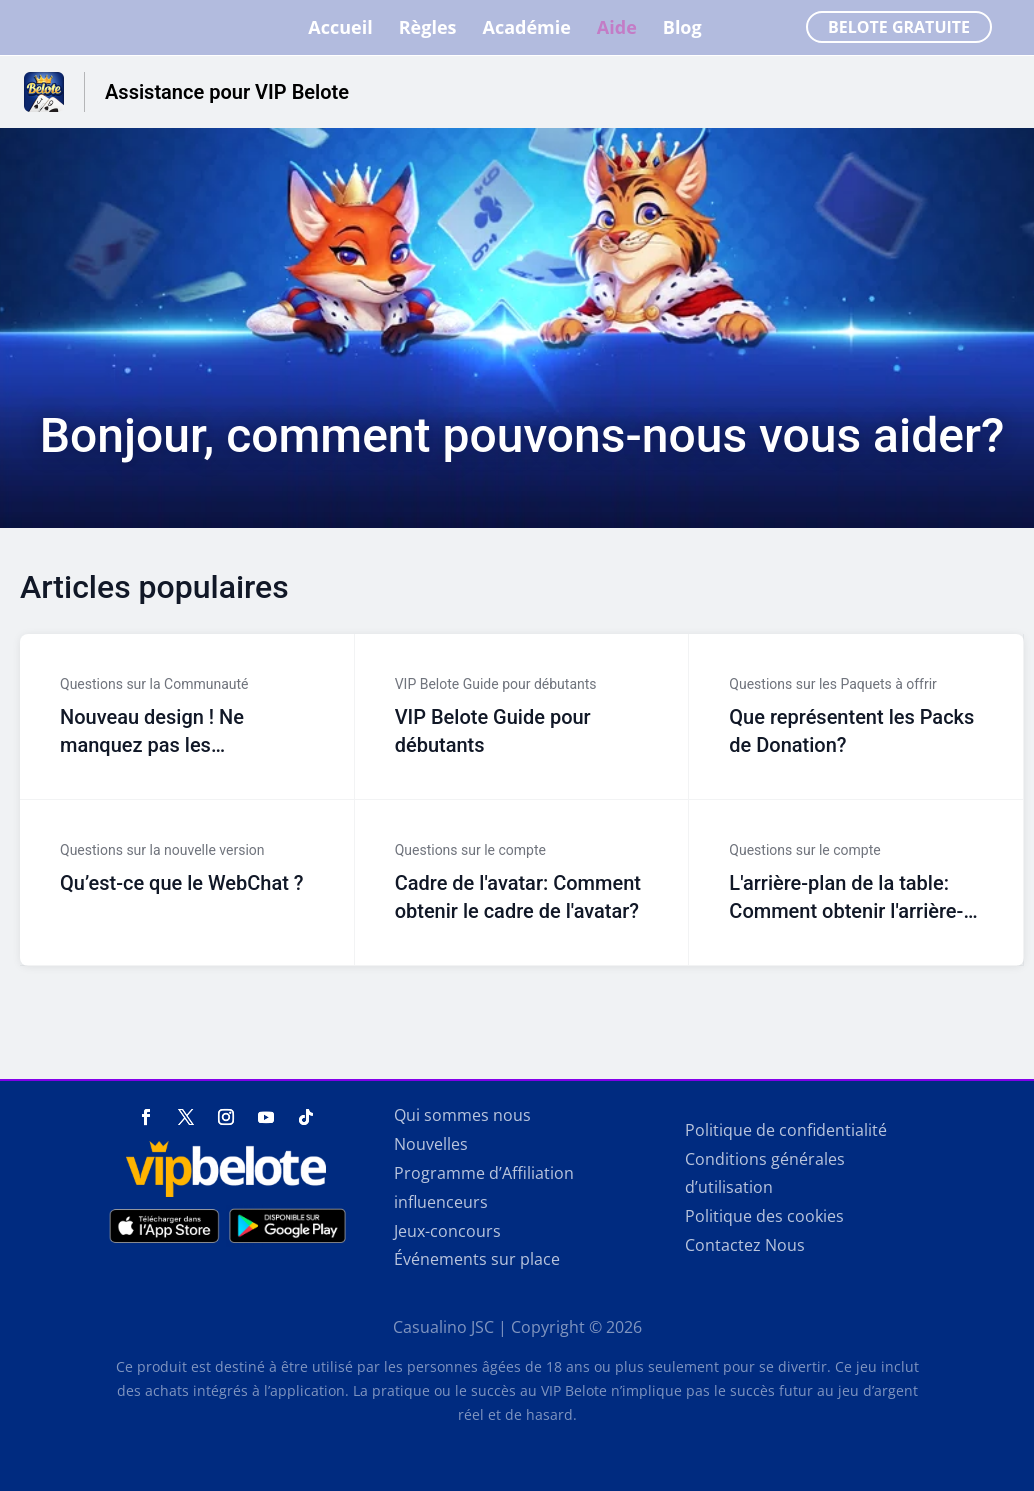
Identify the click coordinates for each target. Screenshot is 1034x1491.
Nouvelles (431, 1144)
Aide (617, 30)
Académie (526, 30)
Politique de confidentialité (786, 1130)
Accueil (340, 30)
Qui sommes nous (462, 1115)
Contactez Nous (745, 1245)
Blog (682, 30)
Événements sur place (477, 1259)
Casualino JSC (443, 1327)
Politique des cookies (764, 1216)
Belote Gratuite (899, 28)
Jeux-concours (447, 1231)
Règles (428, 30)
